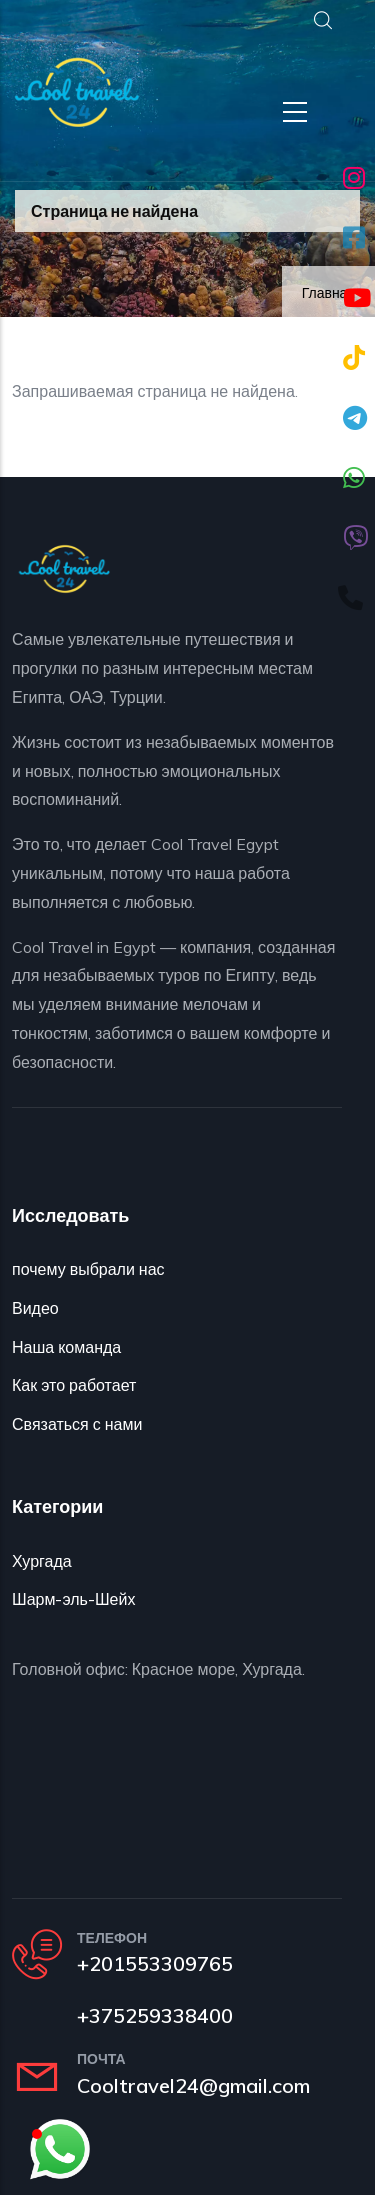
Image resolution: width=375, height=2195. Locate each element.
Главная (328, 293)
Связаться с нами (77, 1424)
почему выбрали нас (88, 1269)
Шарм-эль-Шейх (73, 1599)
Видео (35, 1308)
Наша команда (66, 1347)
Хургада (42, 1561)
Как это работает (74, 1385)
